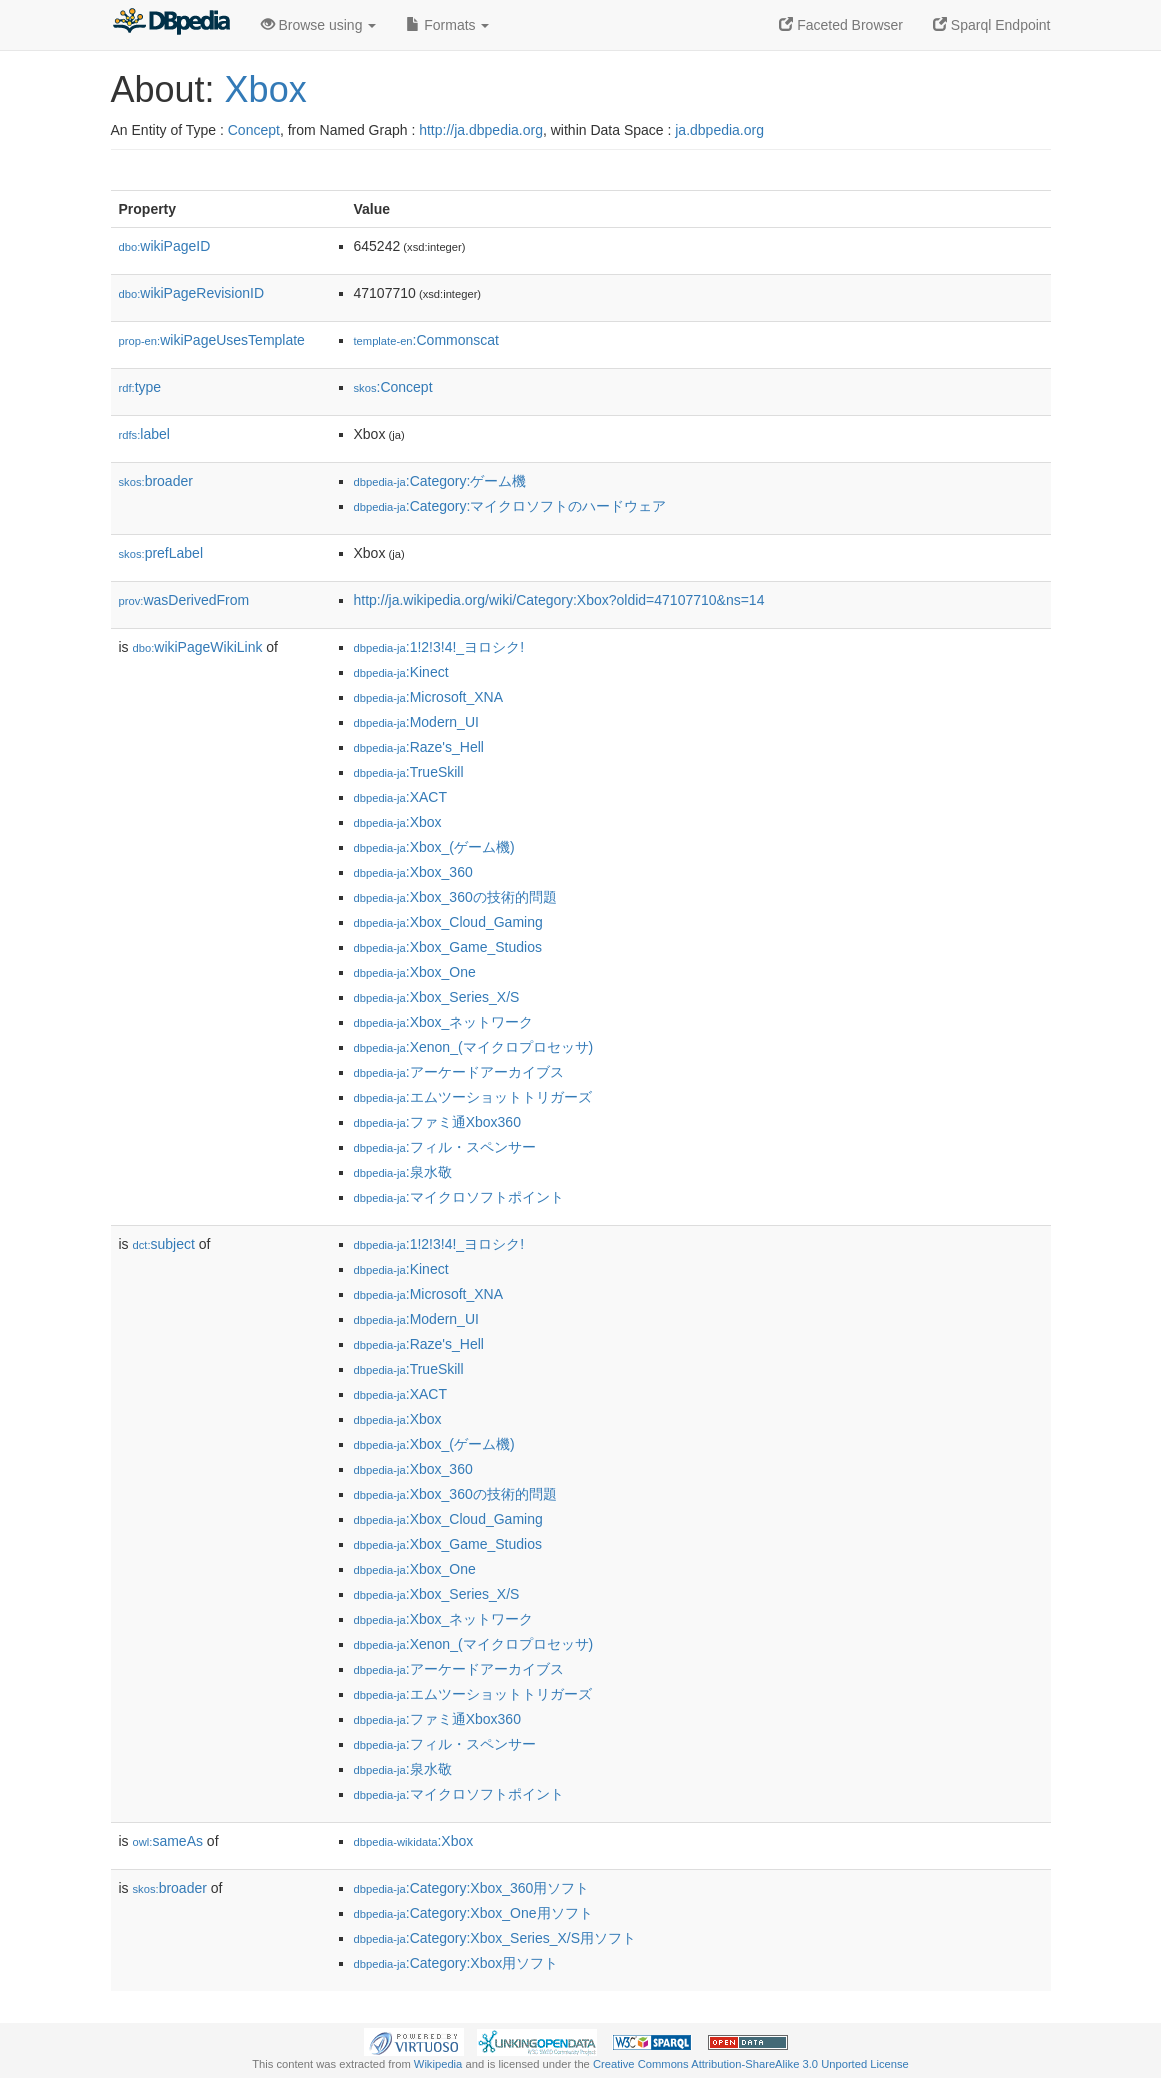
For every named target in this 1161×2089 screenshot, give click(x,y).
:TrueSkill (409, 772)
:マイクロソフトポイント (459, 1197)
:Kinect (401, 672)
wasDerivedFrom (184, 600)
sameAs (168, 1841)
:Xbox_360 (413, 872)
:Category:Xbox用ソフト (456, 1963)
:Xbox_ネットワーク (444, 1022)
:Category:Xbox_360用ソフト (472, 1888)
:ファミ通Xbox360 (437, 1122)
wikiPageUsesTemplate (212, 340)
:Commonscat (426, 340)
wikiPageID (165, 246)
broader (156, 481)
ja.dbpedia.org (719, 130)
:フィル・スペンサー (445, 1147)
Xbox (266, 89)
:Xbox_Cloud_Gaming (448, 922)
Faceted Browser (841, 25)
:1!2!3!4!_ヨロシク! (439, 647)
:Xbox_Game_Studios (448, 947)
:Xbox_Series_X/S (437, 997)
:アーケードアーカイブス (459, 1072)
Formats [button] (447, 25)
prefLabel (161, 553)
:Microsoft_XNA (429, 697)
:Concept (393, 387)
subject (164, 1244)
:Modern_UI (416, 722)
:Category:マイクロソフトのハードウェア (510, 506)
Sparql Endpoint (992, 25)
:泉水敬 (403, 1172)
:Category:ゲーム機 (440, 481)
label (144, 434)
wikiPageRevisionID (192, 293)
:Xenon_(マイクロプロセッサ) (474, 1047)
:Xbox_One (415, 972)
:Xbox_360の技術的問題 (455, 897)
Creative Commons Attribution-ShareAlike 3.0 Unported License (751, 2064)
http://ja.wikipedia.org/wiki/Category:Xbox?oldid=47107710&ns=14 (559, 600)
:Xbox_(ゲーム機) (434, 847)
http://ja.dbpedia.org (481, 130)
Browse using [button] (319, 25)
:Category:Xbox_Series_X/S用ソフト (495, 1938)
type (140, 387)
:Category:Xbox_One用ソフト (473, 1913)
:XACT (401, 797)
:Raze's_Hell (419, 747)
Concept (254, 130)
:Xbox (398, 822)
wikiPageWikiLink (198, 647)
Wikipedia (438, 2064)
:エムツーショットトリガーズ (473, 1097)
